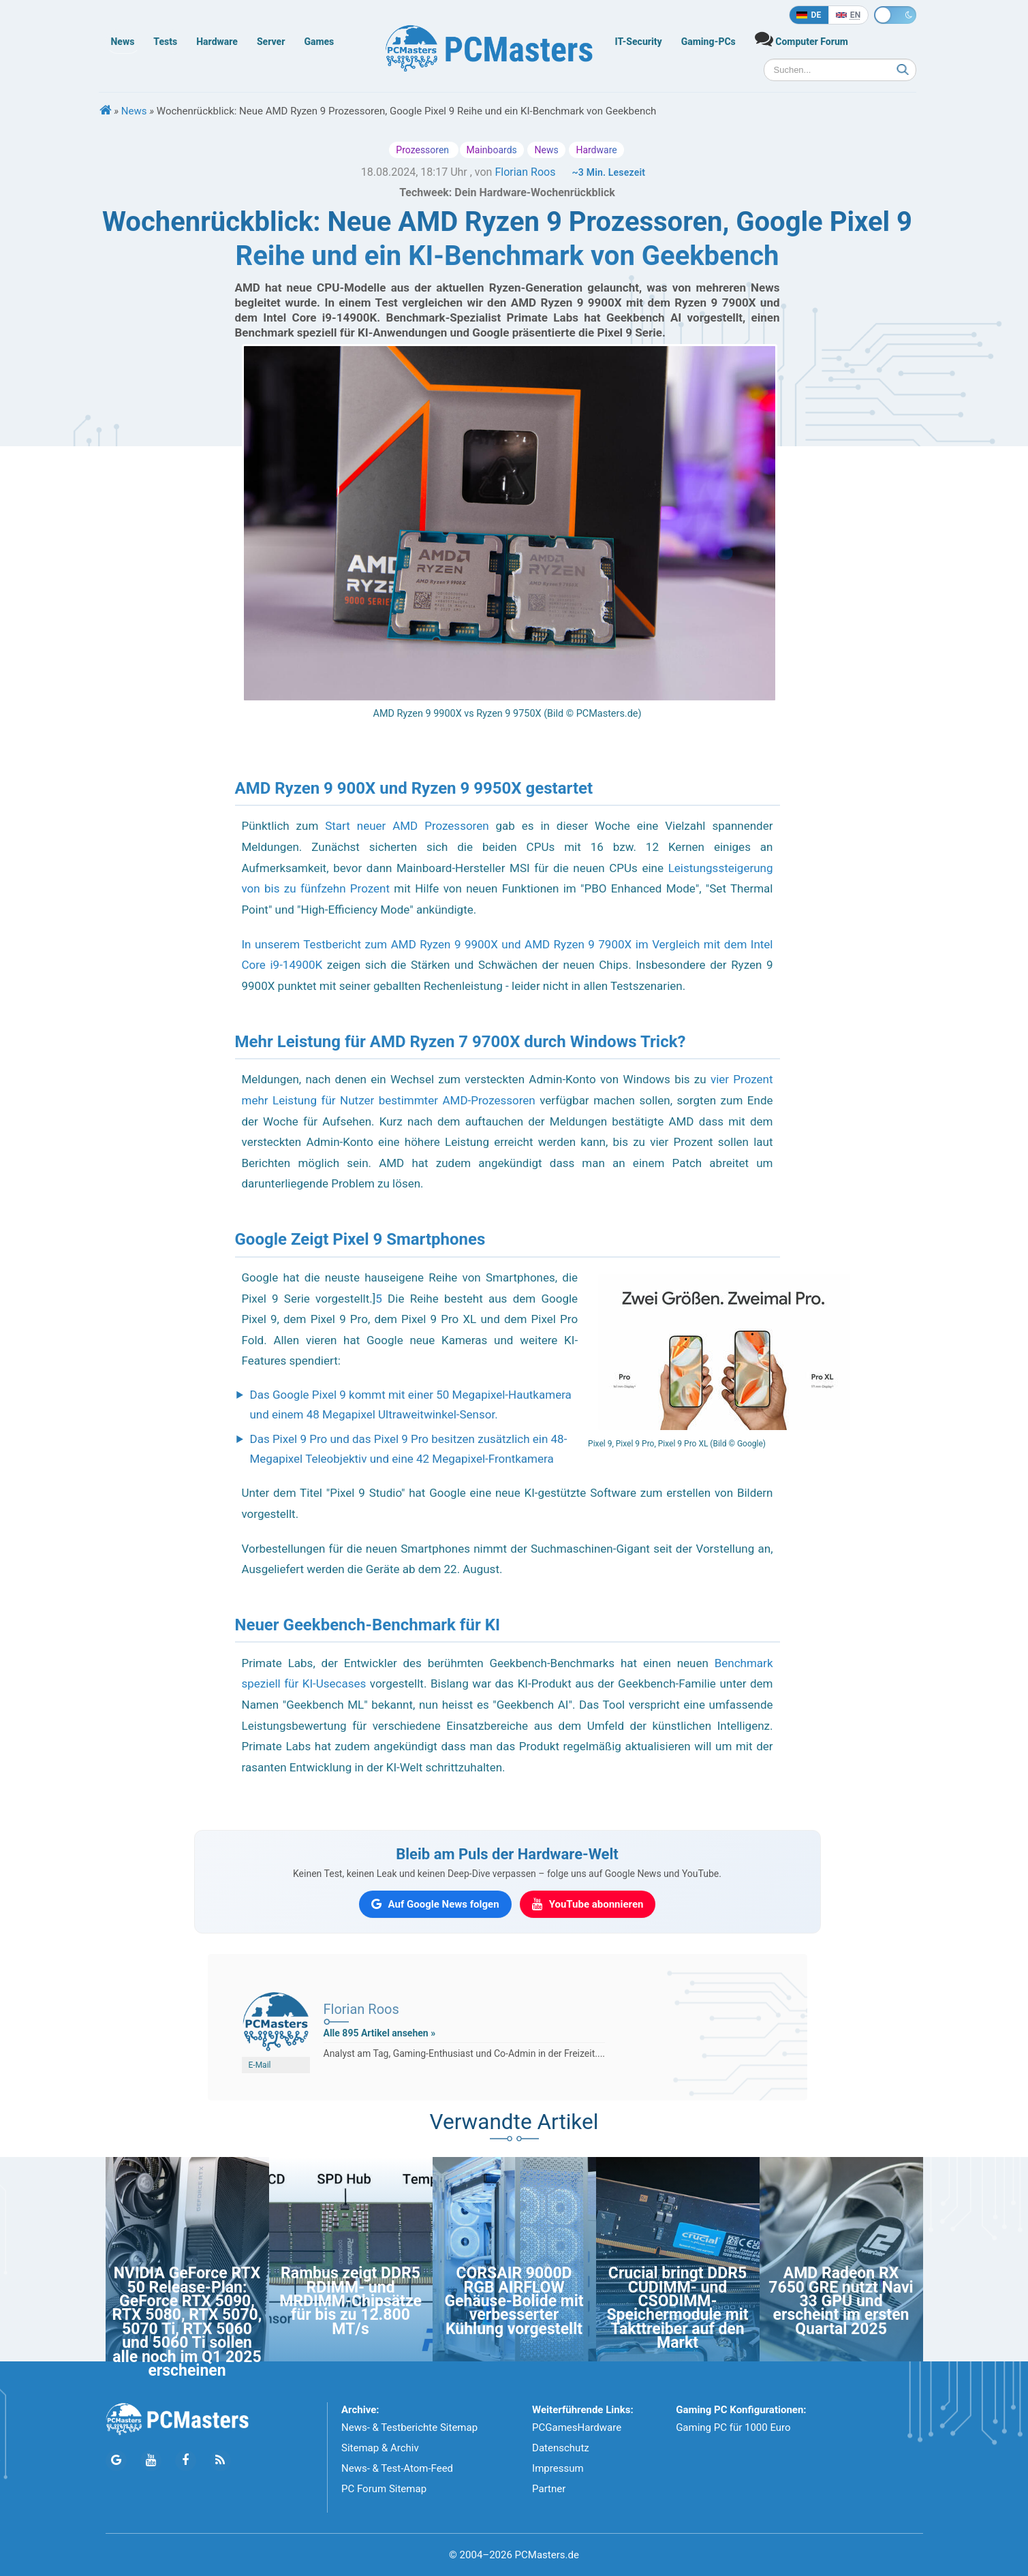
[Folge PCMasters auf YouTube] (150, 2460)
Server (271, 41)
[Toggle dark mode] (895, 15)
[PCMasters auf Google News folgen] (435, 1904)
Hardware (217, 41)
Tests (165, 41)
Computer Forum (801, 38)
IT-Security (638, 41)
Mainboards (492, 149)
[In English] (848, 15)
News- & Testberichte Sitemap (409, 2427)
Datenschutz (560, 2448)
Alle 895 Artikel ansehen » (380, 2033)
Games (319, 41)
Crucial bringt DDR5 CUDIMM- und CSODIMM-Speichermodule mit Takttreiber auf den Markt (677, 2308)
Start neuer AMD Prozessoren (406, 826)
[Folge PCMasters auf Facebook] (185, 2460)
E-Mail (260, 2065)
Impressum (557, 2468)
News (123, 41)
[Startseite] (105, 111)
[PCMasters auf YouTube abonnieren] (588, 1904)
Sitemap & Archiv (380, 2448)
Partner (548, 2489)
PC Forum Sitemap (383, 2489)
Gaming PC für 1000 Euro (733, 2427)
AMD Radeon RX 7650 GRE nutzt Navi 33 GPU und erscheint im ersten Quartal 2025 (840, 2301)
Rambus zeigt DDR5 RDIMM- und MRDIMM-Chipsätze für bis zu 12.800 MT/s (350, 2301)
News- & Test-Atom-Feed (397, 2468)
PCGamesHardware (576, 2427)
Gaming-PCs (708, 41)
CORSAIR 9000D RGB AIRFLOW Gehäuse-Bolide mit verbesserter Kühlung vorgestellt (513, 2301)
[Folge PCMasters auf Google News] (116, 2460)
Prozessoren (423, 149)
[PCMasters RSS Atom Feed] (220, 2460)
